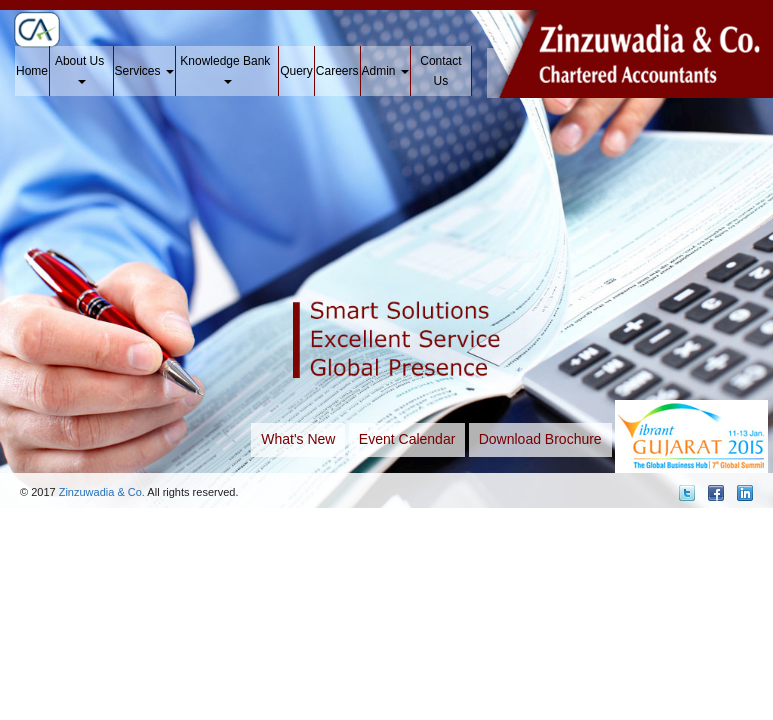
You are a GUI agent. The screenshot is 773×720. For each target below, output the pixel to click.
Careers (337, 71)
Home (32, 71)
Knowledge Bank (226, 69)
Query (296, 71)
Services (144, 71)
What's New (298, 439)
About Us (81, 69)
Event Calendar (407, 439)
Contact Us (440, 71)
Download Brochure (540, 439)
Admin (385, 71)
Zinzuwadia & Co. (102, 492)
